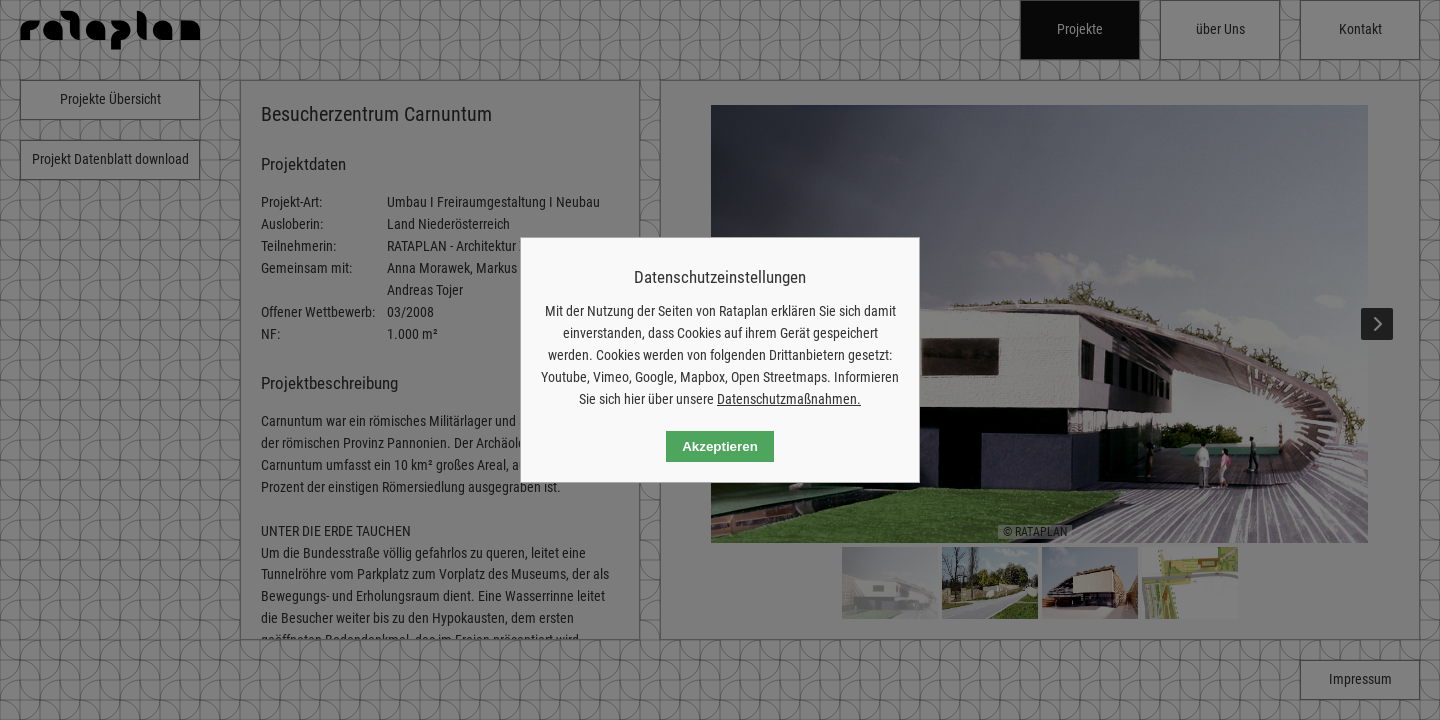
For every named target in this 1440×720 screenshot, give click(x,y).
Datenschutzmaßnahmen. (789, 399)
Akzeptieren (720, 446)
